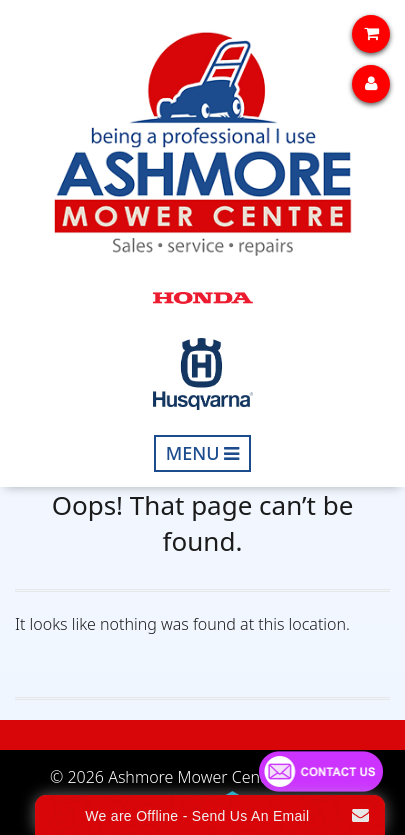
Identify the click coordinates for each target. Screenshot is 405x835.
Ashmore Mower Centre (194, 777)
